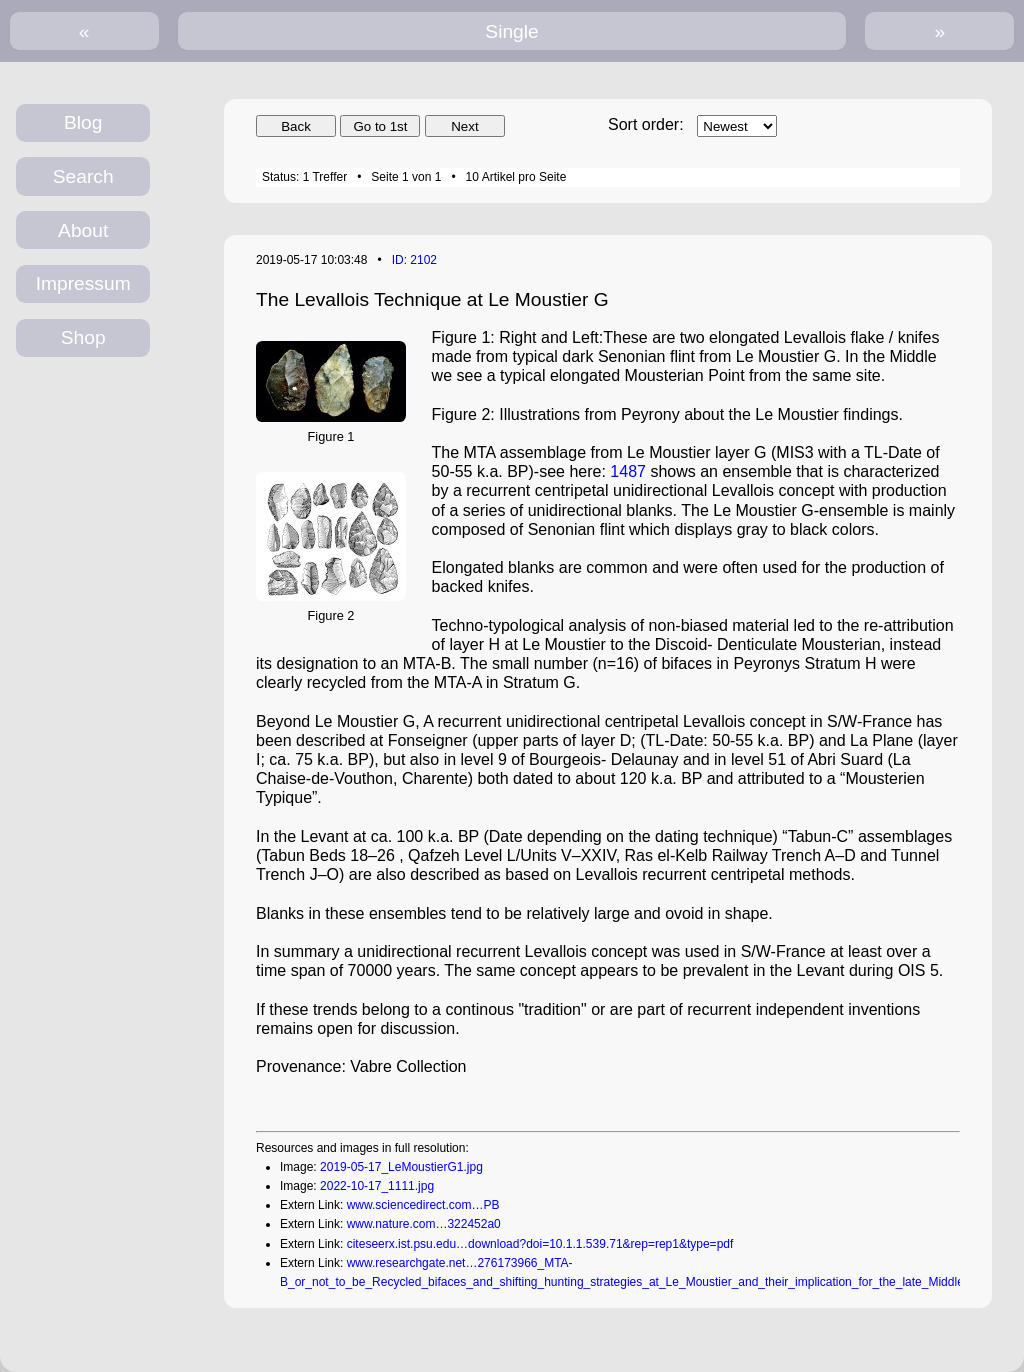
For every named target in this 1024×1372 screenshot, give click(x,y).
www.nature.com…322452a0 (424, 1224)
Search (83, 176)
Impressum (83, 283)
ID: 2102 (414, 260)
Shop (83, 337)
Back (296, 126)
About (83, 230)
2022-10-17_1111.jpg (377, 1186)
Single (511, 31)
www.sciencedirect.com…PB (423, 1205)
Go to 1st (380, 126)
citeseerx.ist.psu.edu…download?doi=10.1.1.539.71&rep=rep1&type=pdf (540, 1244)
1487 (628, 471)
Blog (83, 122)
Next (464, 126)
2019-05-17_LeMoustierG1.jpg (401, 1167)
